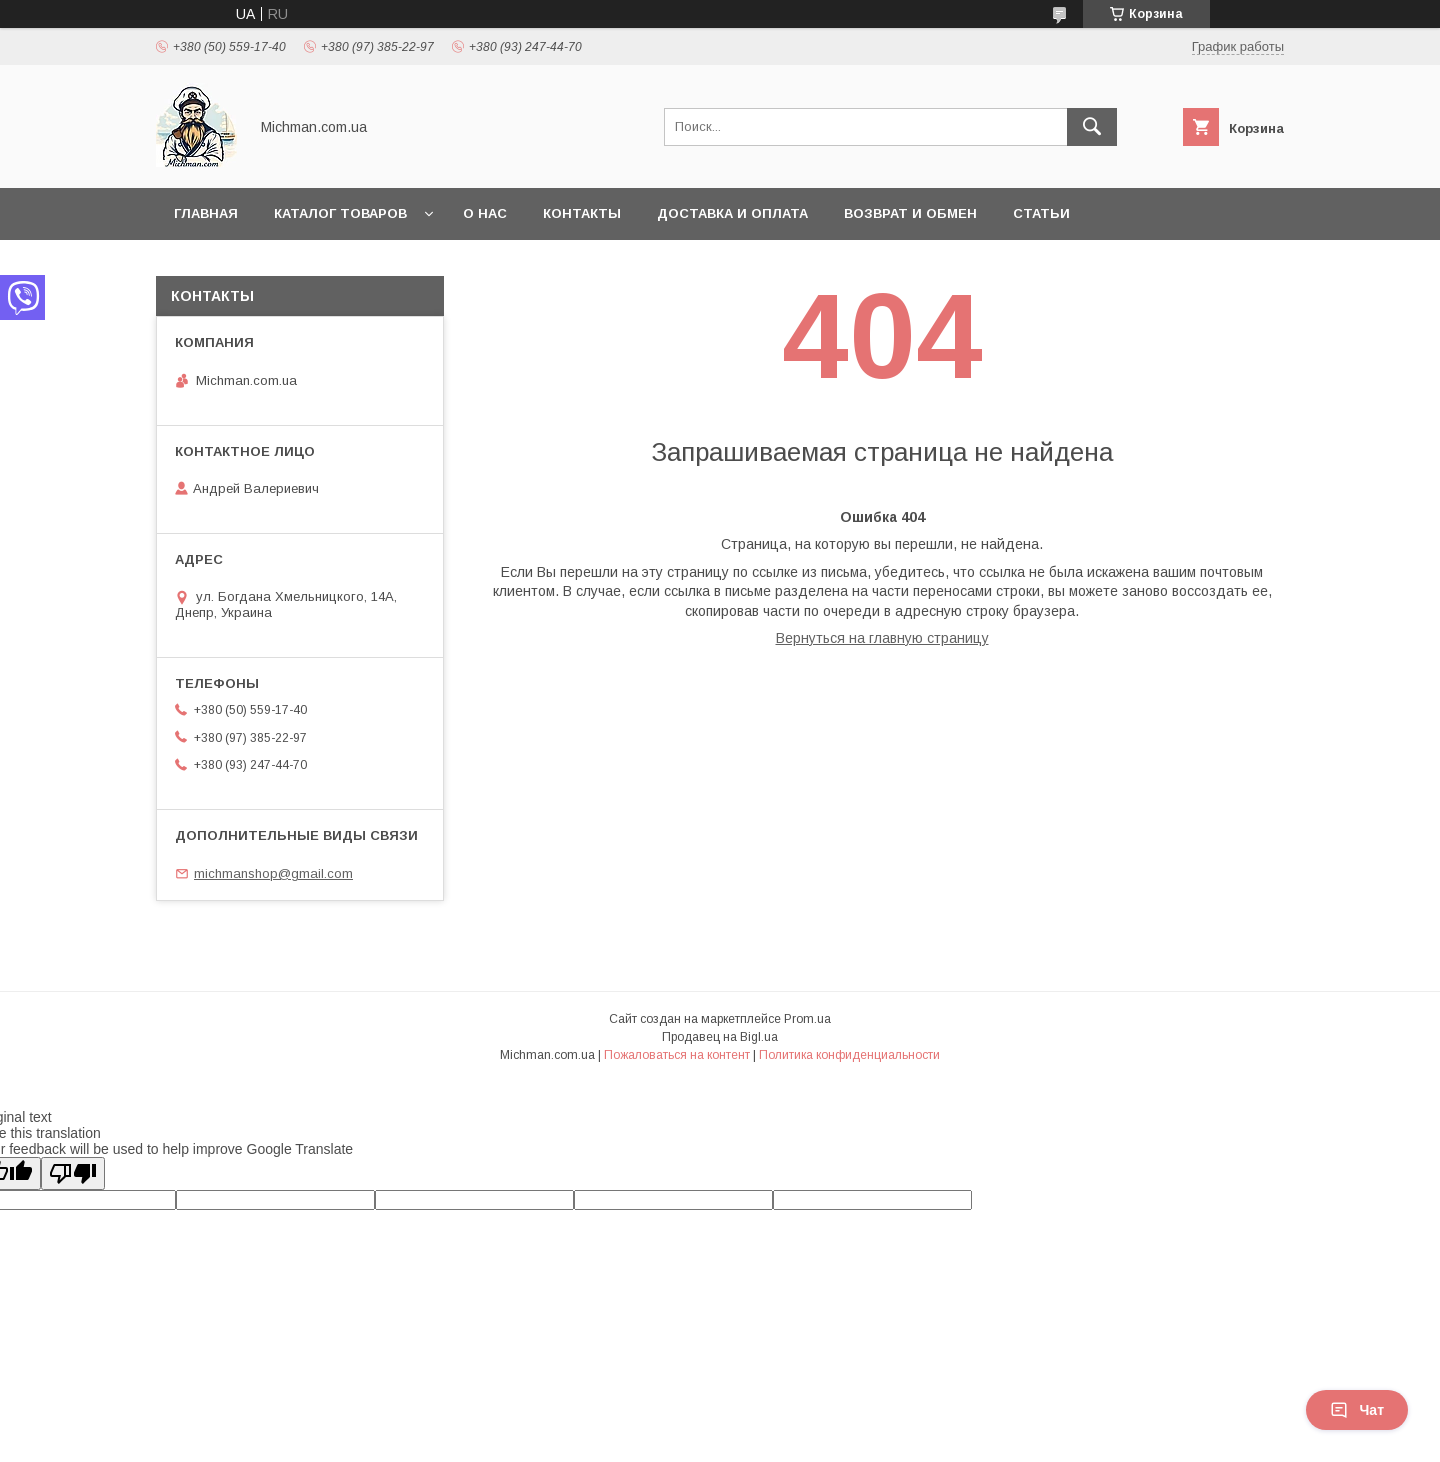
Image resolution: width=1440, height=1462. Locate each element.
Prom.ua (807, 1019)
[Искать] (1092, 127)
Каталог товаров (340, 213)
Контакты (582, 213)
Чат (1357, 1410)
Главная (206, 213)
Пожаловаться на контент (677, 1055)
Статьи (1041, 213)
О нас (485, 213)
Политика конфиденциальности (849, 1055)
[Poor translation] (73, 1173)
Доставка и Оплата (732, 213)
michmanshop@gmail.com (273, 873)
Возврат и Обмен (910, 213)
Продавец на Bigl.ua (720, 1037)
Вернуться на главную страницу (882, 638)
